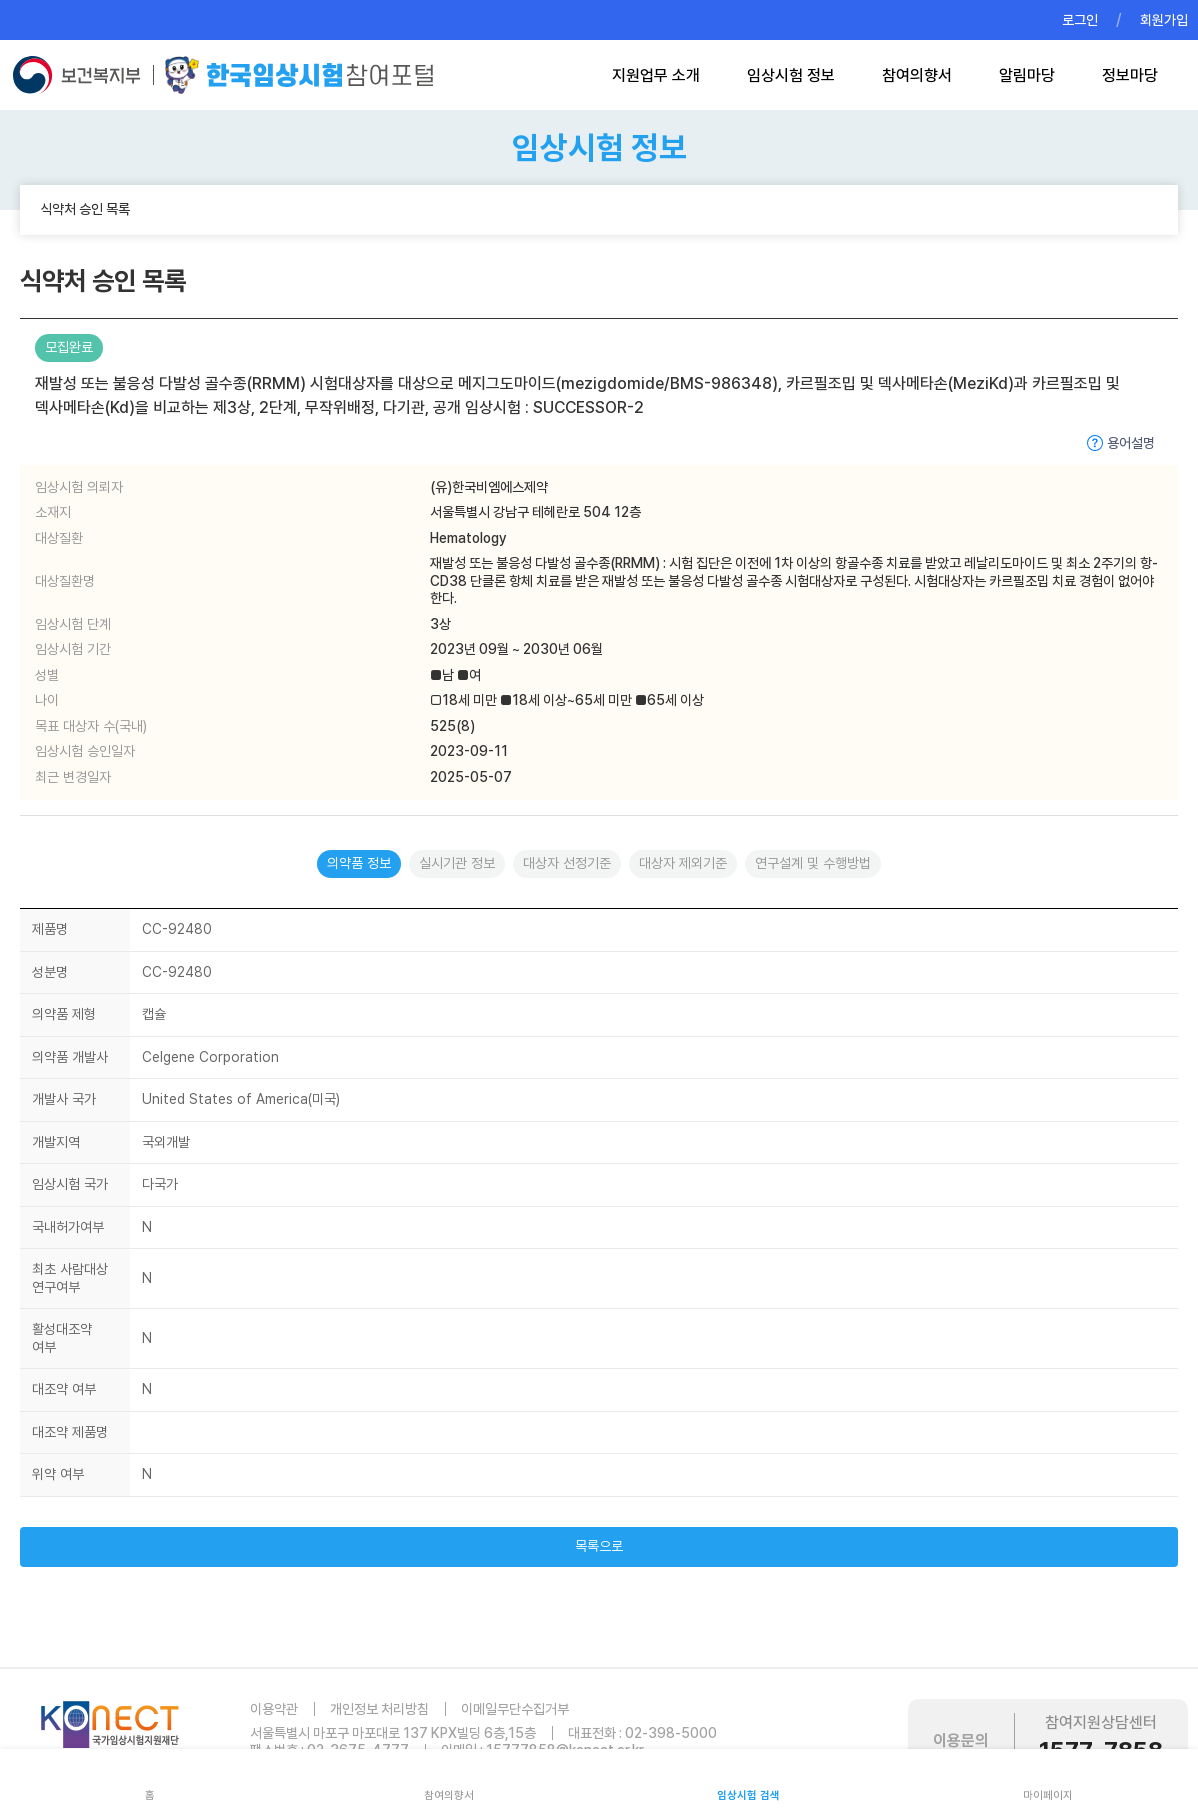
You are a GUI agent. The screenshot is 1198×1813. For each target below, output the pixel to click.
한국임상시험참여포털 (299, 75)
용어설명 (1131, 443)
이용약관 (274, 1709)
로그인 (1080, 20)
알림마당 (1027, 75)
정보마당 (1130, 75)
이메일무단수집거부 (515, 1709)
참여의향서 (917, 75)
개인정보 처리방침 (379, 1709)
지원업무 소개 (656, 75)
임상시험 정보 (791, 75)
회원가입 (1164, 20)
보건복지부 (82, 75)
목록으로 (599, 1546)
